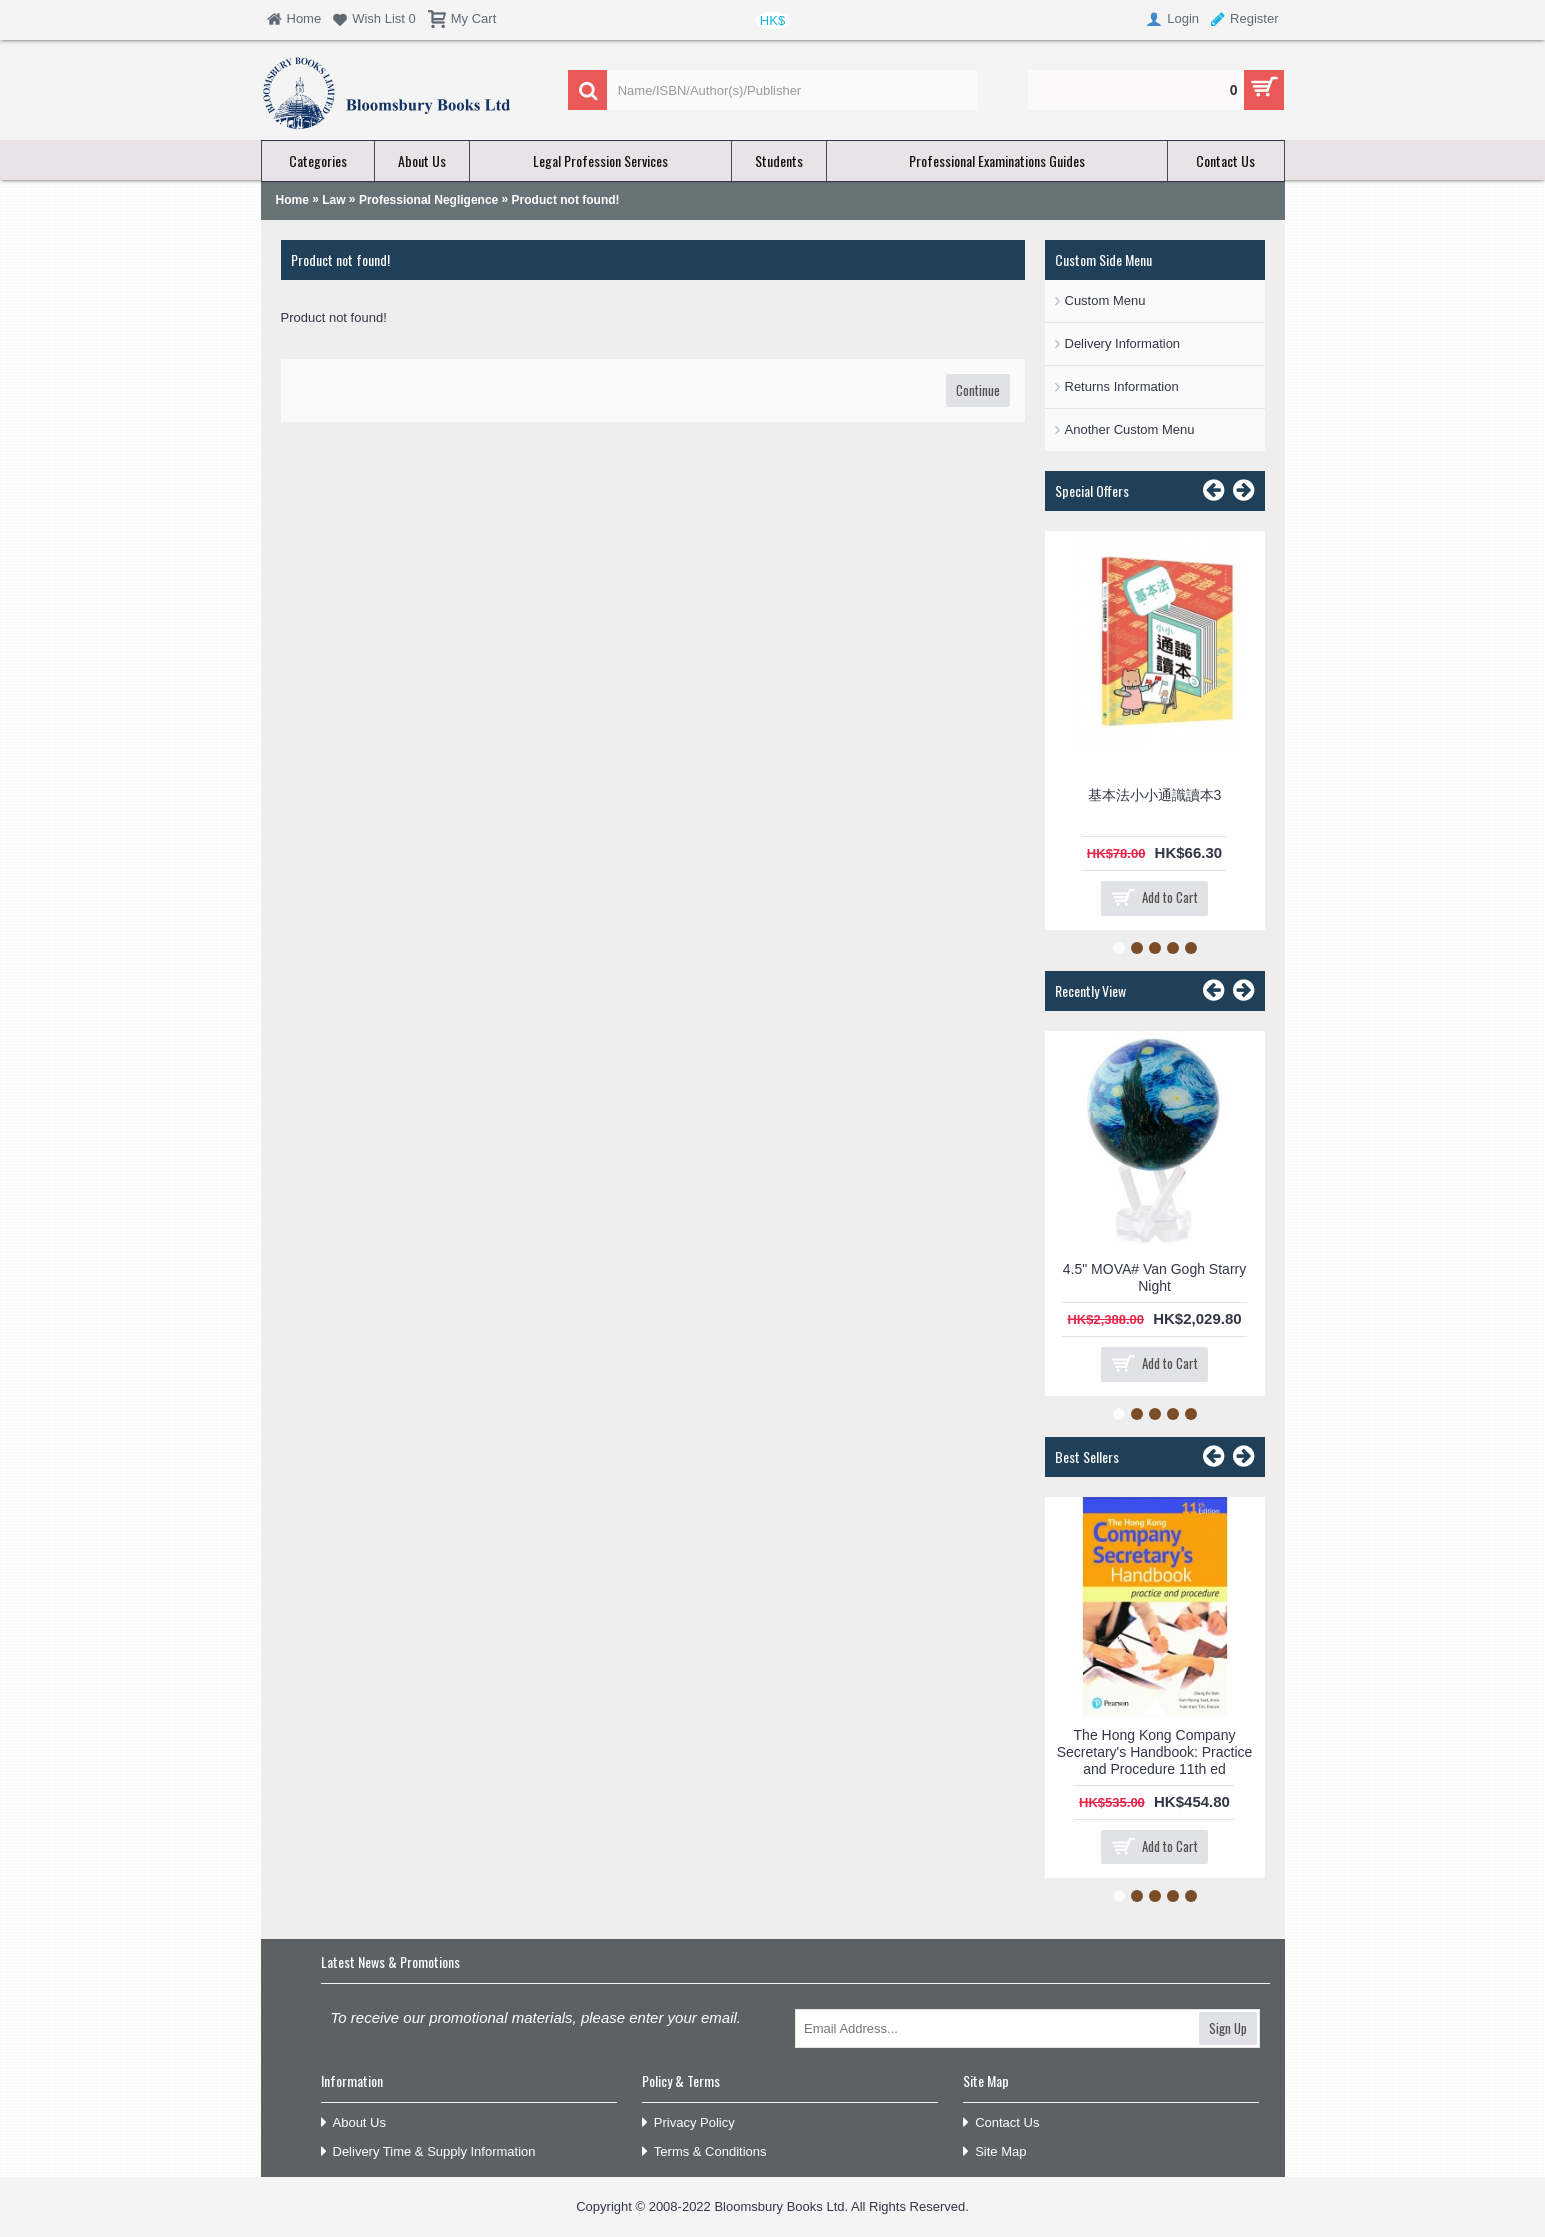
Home (292, 200)
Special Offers (1092, 490)
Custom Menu (1105, 300)
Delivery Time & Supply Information (428, 2152)
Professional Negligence (428, 200)
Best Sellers (1087, 1456)
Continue (978, 390)
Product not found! (566, 200)
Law (333, 200)
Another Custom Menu (1130, 429)
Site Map (994, 2152)
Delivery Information (1123, 343)
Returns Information (1122, 386)
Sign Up (1228, 2028)
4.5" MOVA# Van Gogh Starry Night (1154, 1277)
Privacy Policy (688, 2123)
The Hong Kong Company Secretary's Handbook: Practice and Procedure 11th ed (1155, 1752)
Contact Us (1001, 2123)
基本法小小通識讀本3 (1155, 795)
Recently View (1090, 990)
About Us (353, 2123)
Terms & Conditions (704, 2152)
